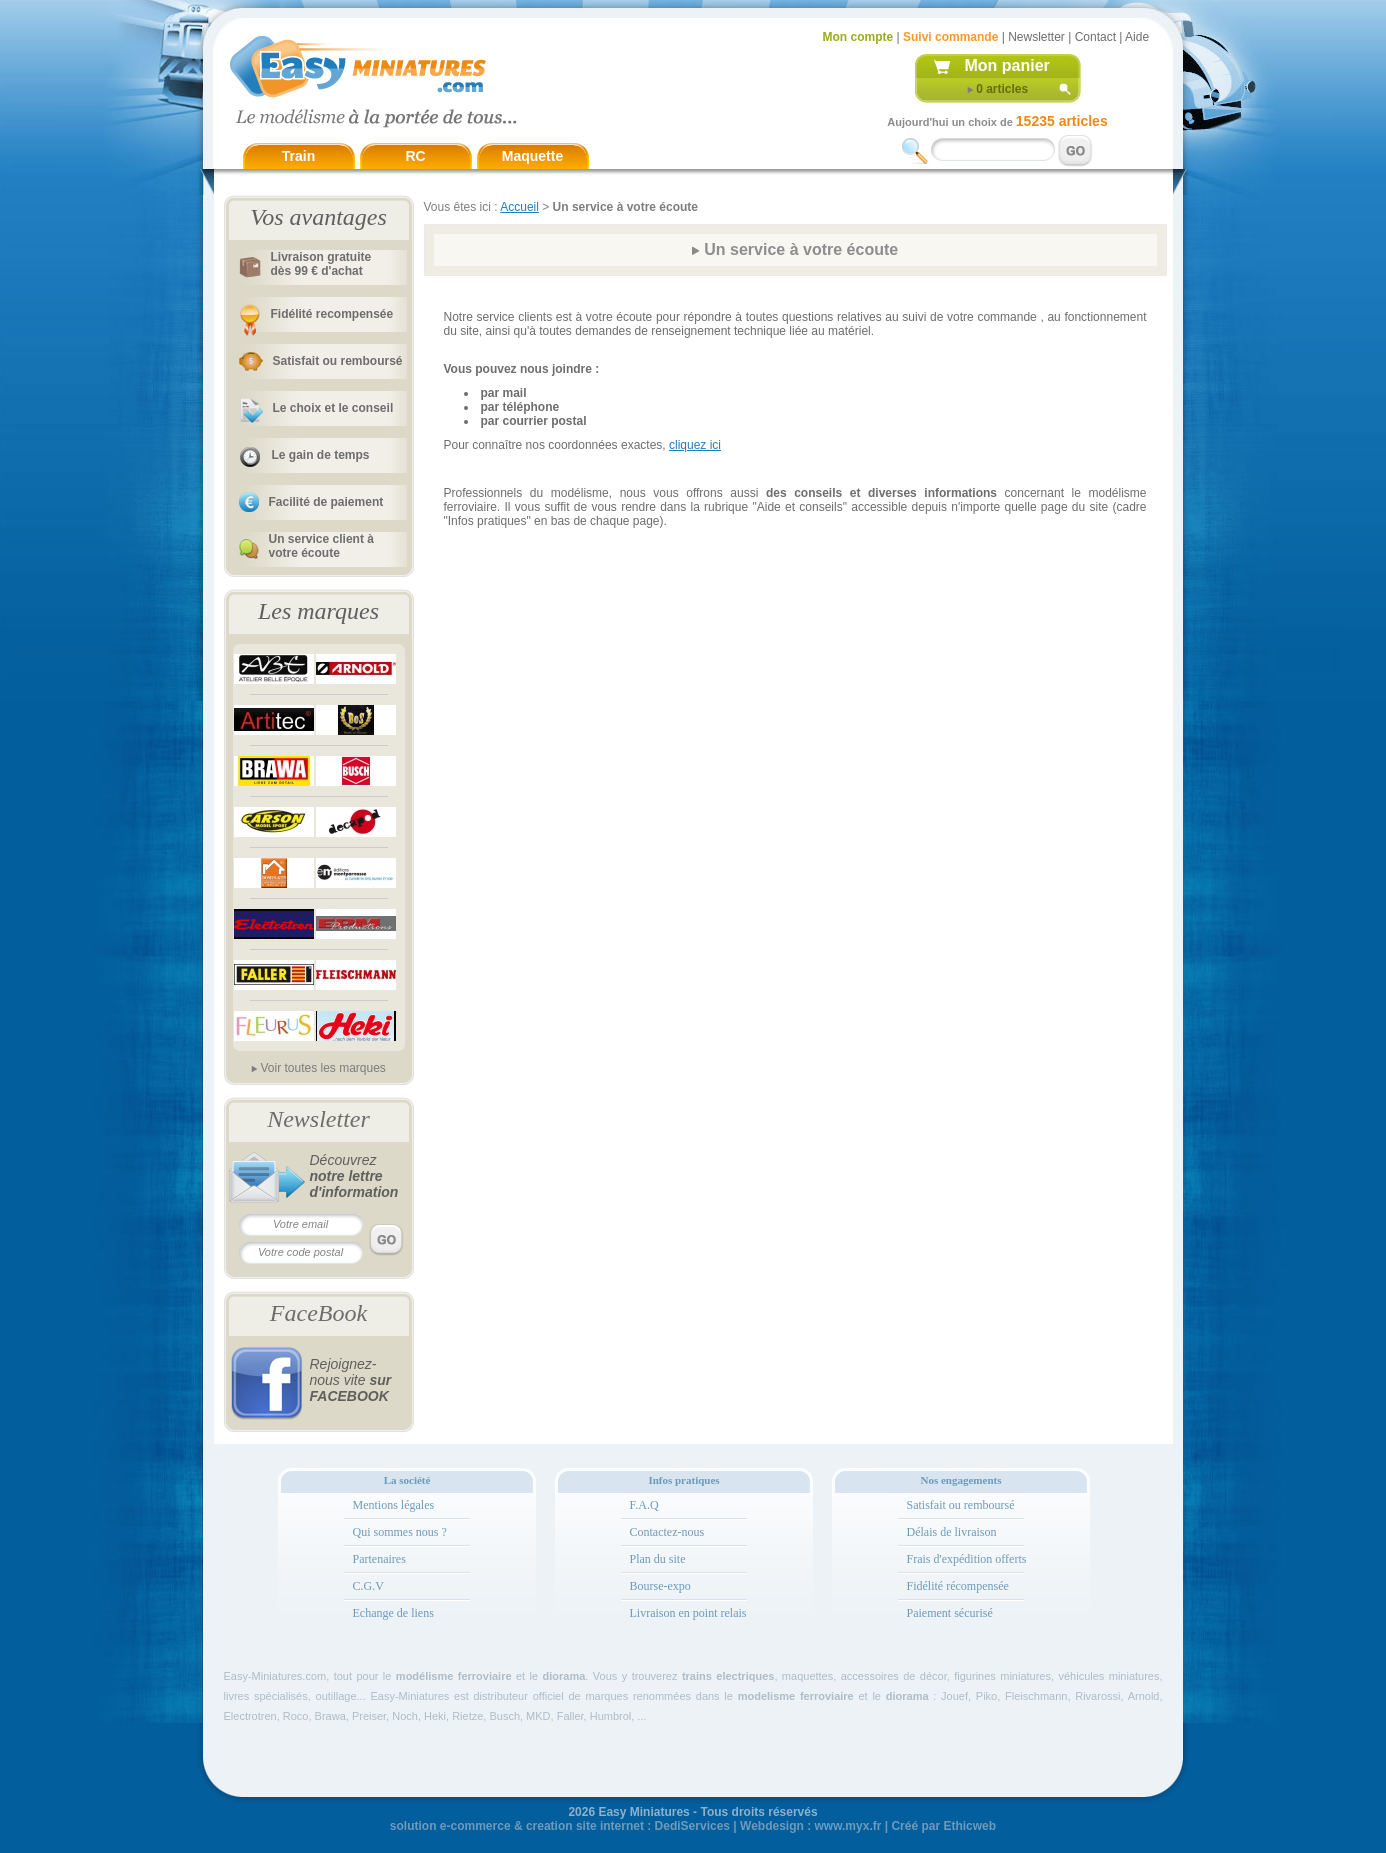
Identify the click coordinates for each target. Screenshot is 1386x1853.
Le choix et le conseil (333, 408)
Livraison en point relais (688, 1613)
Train (298, 156)
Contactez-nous (667, 1532)
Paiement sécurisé (950, 1613)
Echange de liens (393, 1613)
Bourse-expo (660, 1586)
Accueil (519, 207)
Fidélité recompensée (332, 314)
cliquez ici (695, 445)
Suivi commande (950, 37)
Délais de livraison (952, 1532)
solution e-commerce (450, 1826)
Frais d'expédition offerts (967, 1559)
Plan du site (658, 1559)
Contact (1095, 37)
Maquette (532, 156)
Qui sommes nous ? (400, 1532)
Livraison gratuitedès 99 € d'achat (321, 264)
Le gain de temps (321, 455)
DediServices (692, 1826)
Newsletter (1036, 37)
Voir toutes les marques (322, 1068)
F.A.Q (644, 1505)
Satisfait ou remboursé (338, 361)
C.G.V (368, 1586)
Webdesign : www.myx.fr (810, 1826)
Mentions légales (394, 1505)
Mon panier (1007, 65)
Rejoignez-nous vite (351, 1380)
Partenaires (379, 1559)
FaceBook (318, 1313)
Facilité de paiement (326, 502)
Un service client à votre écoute (321, 546)
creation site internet (585, 1826)
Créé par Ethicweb (943, 1826)
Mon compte (858, 37)
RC (415, 156)
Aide (1137, 37)
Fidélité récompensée (958, 1586)
